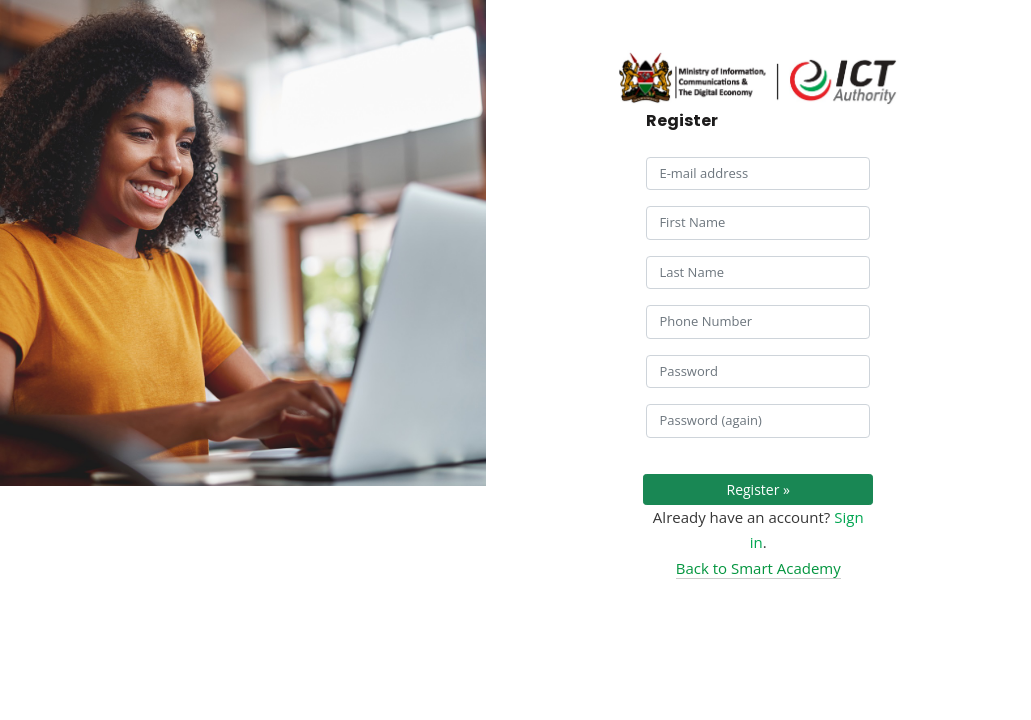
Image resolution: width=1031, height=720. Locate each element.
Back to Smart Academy (758, 568)
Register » (758, 489)
